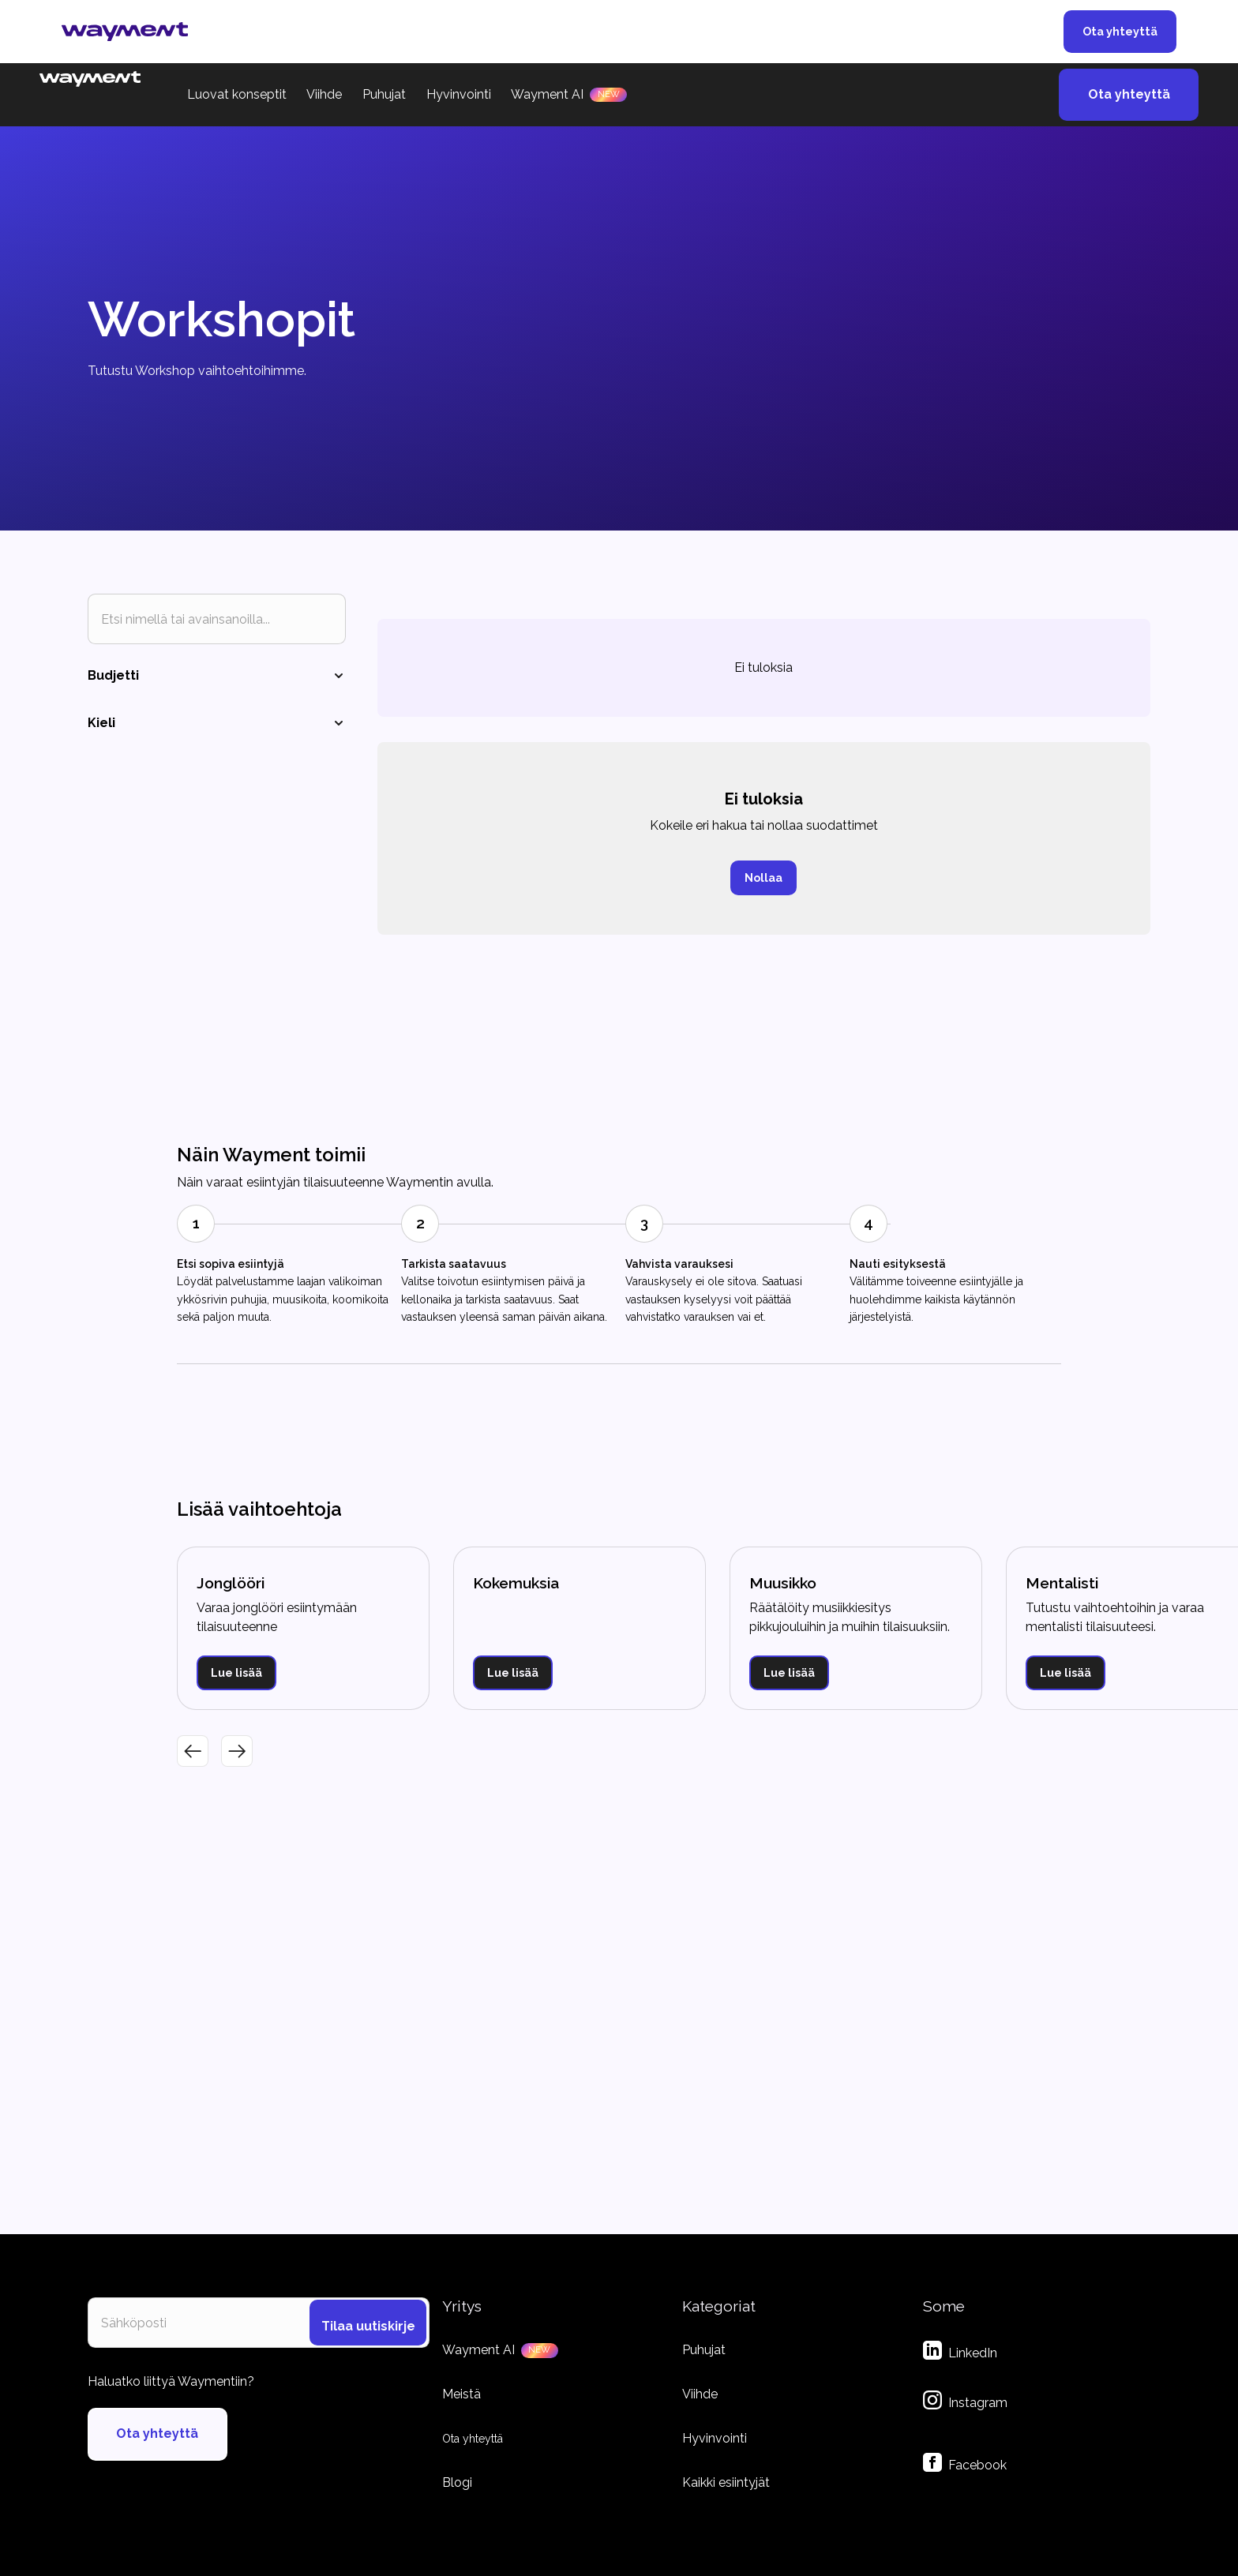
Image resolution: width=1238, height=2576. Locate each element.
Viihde (324, 94)
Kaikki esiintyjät (726, 2482)
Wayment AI (547, 94)
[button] (192, 1751)
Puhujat (384, 94)
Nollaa (763, 877)
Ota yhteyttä (1119, 31)
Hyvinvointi (458, 94)
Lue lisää (236, 1672)
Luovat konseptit (237, 94)
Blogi (457, 2482)
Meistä (461, 2394)
